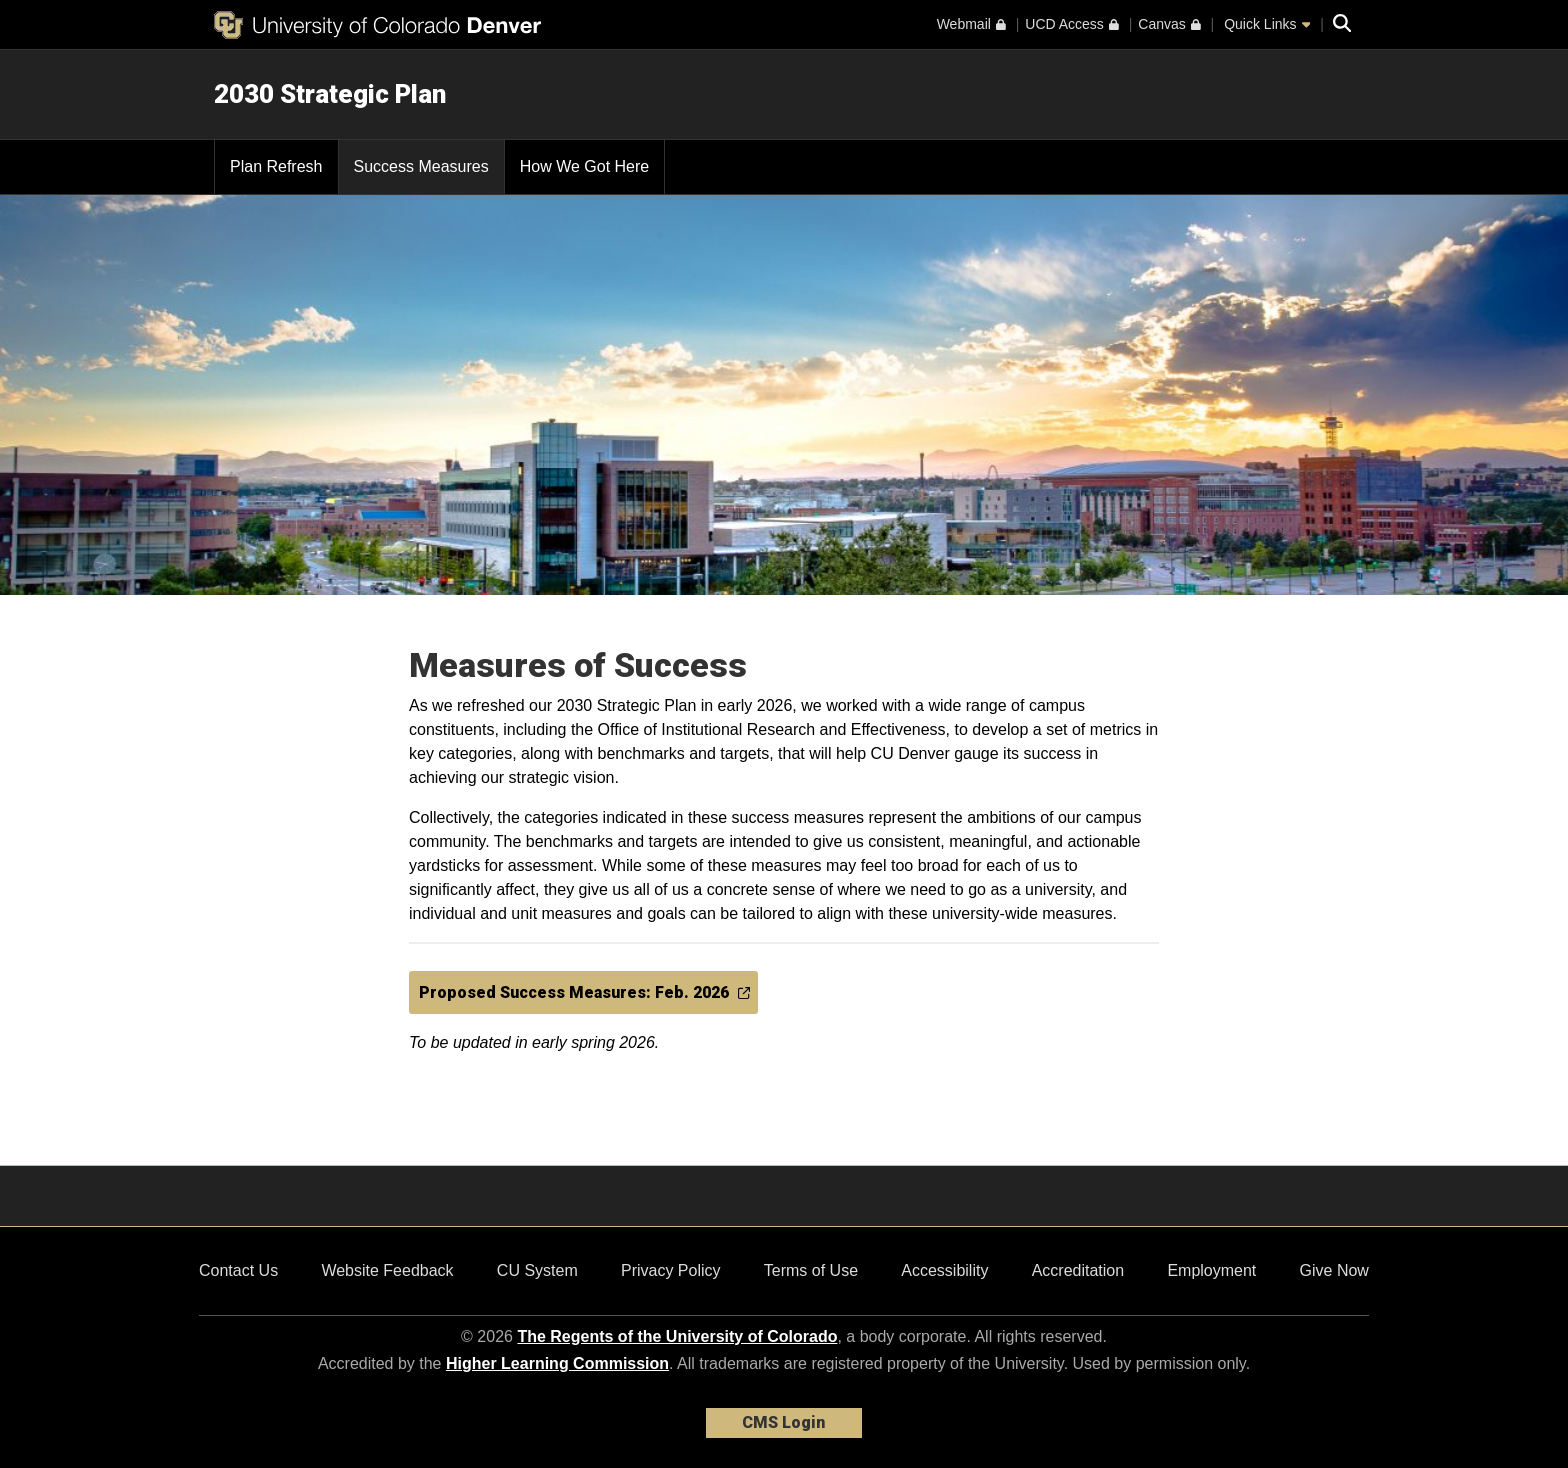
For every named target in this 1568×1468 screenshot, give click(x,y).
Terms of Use (811, 1270)
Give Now (1334, 1270)
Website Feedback (387, 1270)
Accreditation (1078, 1270)
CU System (537, 1270)
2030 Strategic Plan (330, 94)
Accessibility (944, 1270)
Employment (1211, 1270)
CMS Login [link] (783, 1422)
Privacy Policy (671, 1270)
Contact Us (238, 1270)
